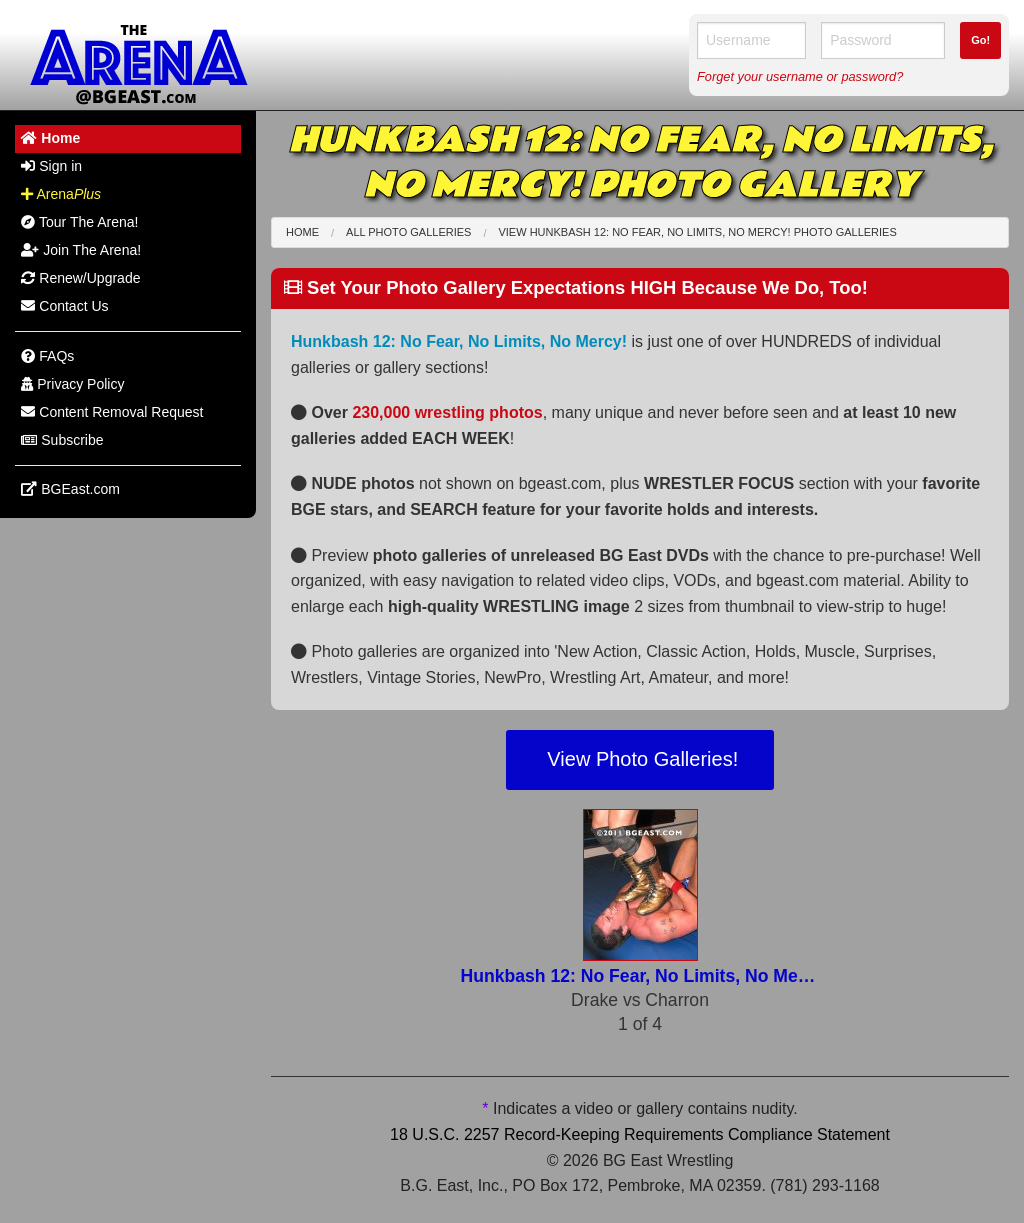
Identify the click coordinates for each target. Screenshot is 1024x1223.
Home (302, 232)
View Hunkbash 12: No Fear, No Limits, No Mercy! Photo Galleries (697, 232)
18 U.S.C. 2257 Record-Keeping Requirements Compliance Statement (640, 1134)
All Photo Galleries (408, 232)
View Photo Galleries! (640, 759)
